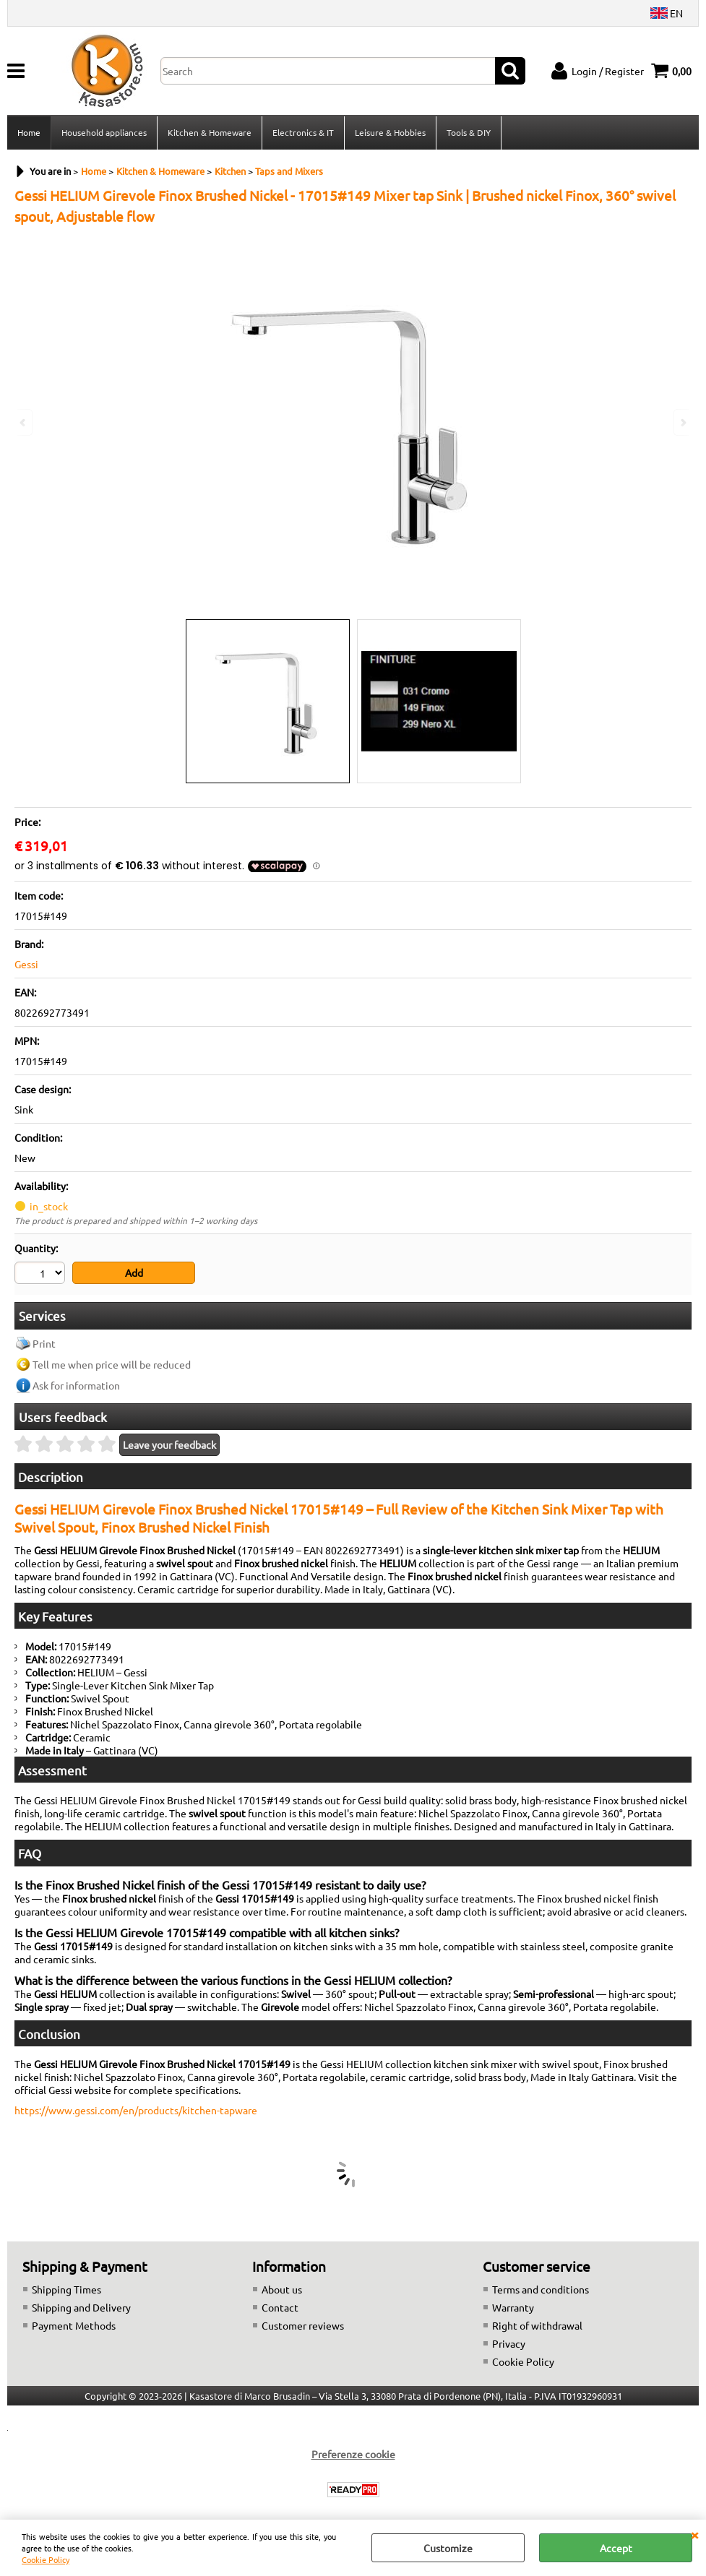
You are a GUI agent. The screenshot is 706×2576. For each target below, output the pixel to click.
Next (682, 422)
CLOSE (694, 2534)
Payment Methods (74, 2325)
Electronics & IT (303, 132)
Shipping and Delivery (81, 2307)
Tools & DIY (469, 132)
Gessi (26, 963)
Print (44, 1343)
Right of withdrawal (537, 2325)
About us (282, 2289)
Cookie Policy (45, 2559)
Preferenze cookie (353, 2453)
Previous (23, 422)
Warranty (513, 2307)
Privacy (508, 2343)
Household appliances (104, 132)
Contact (280, 2307)
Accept (616, 2547)
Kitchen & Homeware (209, 132)
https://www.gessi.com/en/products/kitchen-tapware (135, 2109)
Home (28, 132)
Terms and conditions (540, 2289)
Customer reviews (303, 2325)
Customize (448, 2547)
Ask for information (76, 1385)
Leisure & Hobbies (390, 132)
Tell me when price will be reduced (112, 1364)
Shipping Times (66, 2289)
